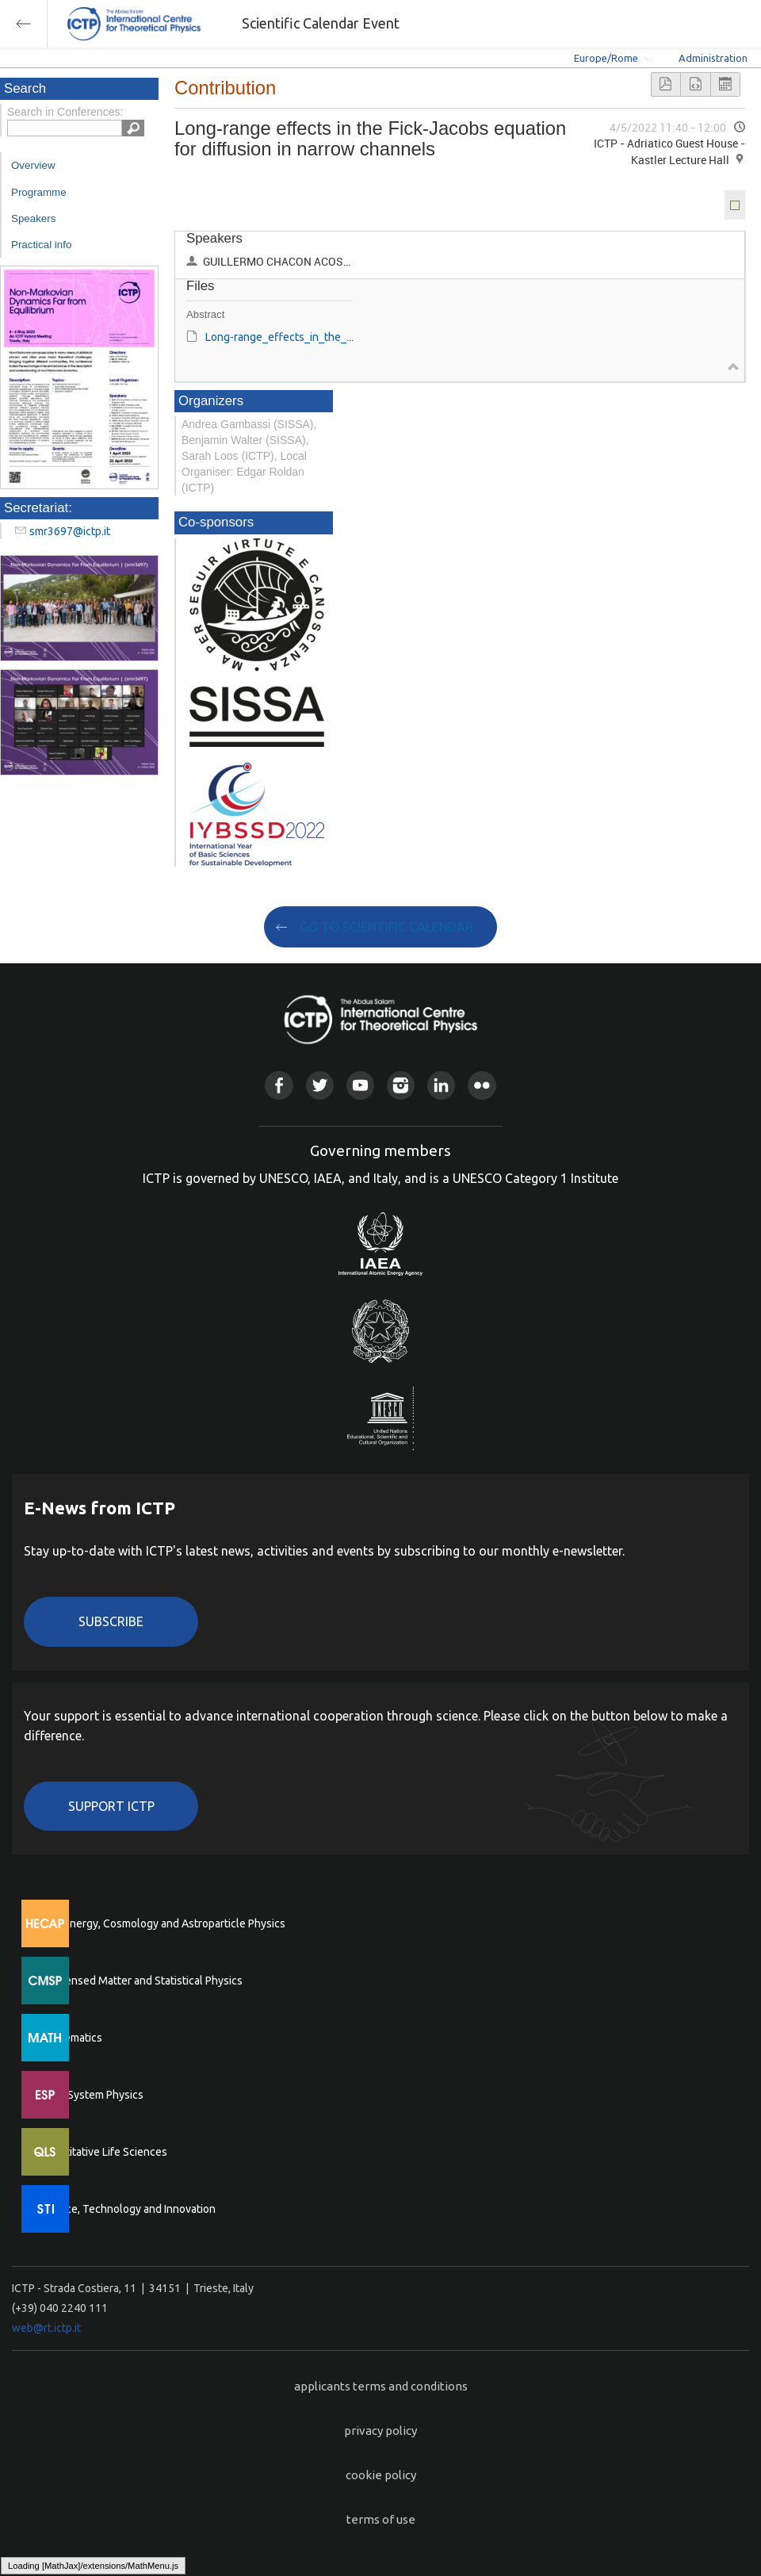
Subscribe (110, 1621)
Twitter (320, 1085)
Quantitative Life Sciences (103, 2151)
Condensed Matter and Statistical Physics (141, 1980)
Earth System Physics (91, 2094)
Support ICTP (111, 1806)
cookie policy (381, 2475)
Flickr (481, 1085)
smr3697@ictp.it (69, 531)
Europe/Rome (606, 57)
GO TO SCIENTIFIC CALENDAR (386, 927)
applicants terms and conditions (381, 2386)
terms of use (380, 2519)
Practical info (41, 245)
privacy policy (380, 2430)
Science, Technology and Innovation (127, 2209)
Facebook (279, 1085)
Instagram (401, 1085)
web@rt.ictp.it (46, 2327)
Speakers (33, 218)
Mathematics (70, 2037)
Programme (39, 192)
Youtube (360, 1085)
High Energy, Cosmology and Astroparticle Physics (162, 1923)
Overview (33, 165)
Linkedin (441, 1085)
